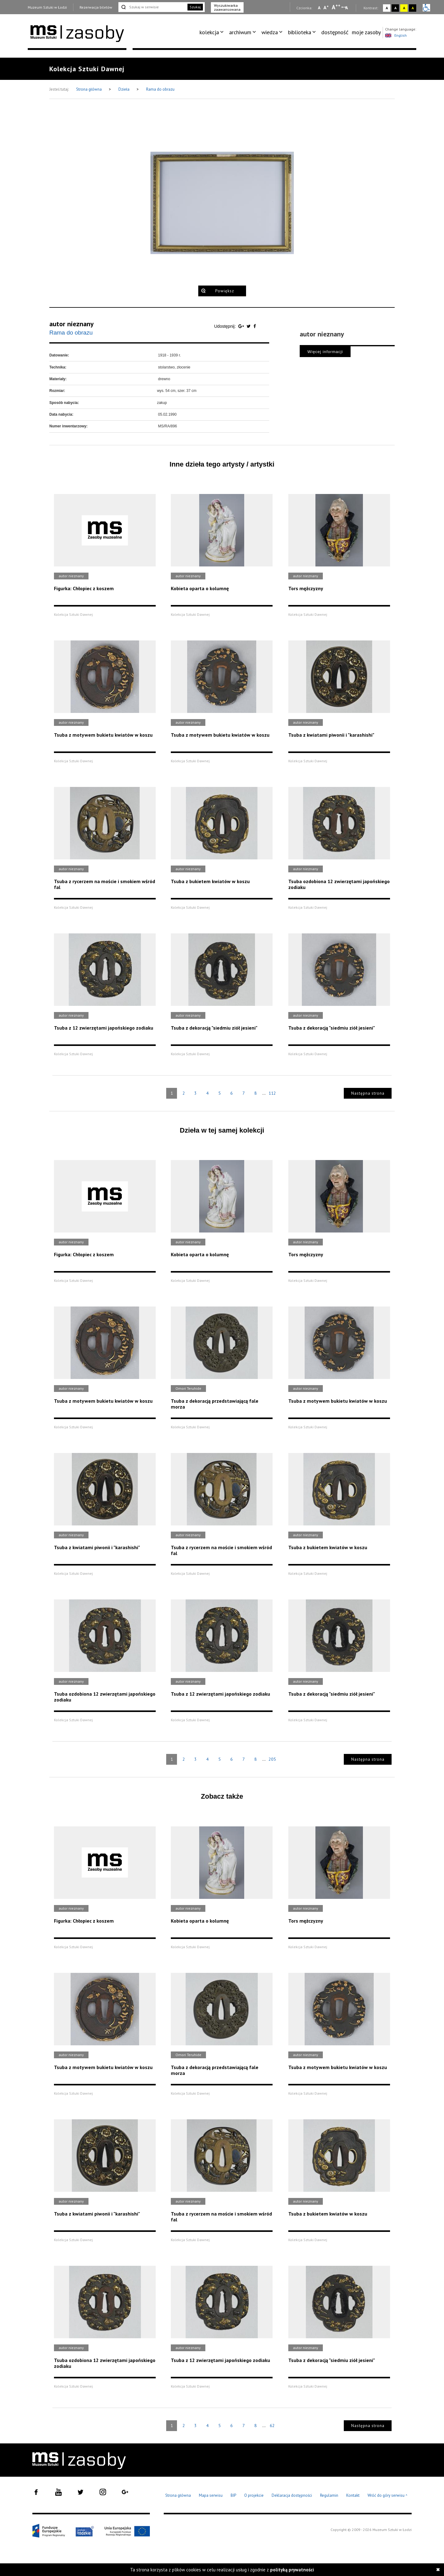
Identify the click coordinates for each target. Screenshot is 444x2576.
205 (272, 1759)
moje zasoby (366, 32)
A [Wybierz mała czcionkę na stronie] (319, 7)
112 (272, 1093)
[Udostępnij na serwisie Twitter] (249, 326)
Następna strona (367, 1093)
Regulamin (329, 2495)
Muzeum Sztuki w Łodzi (47, 7)
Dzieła (124, 89)
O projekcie (254, 2495)
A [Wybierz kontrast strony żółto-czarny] (404, 8)
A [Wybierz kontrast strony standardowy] (387, 8)
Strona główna (89, 89)
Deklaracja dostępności (292, 2495)
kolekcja (209, 32)
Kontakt (353, 2495)
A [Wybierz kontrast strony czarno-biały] (395, 8)
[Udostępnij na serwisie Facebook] (254, 326)
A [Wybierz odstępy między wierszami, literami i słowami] (347, 7)
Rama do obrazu (160, 89)
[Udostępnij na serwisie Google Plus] (241, 326)
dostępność (334, 32)
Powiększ (224, 291)
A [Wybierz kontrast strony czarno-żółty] (413, 8)
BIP (233, 2495)
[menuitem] (212, 32)
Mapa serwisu (211, 2495)
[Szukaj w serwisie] (152, 7)
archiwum (240, 32)
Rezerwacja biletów (96, 7)
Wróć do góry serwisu (388, 2496)
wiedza (269, 32)
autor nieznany (71, 323)
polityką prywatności (292, 2570)
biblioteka (299, 32)
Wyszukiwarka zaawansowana (227, 7)
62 (272, 2425)
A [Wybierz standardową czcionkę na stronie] (326, 7)
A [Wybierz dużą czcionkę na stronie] (336, 7)
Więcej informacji (325, 351)
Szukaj (195, 7)
